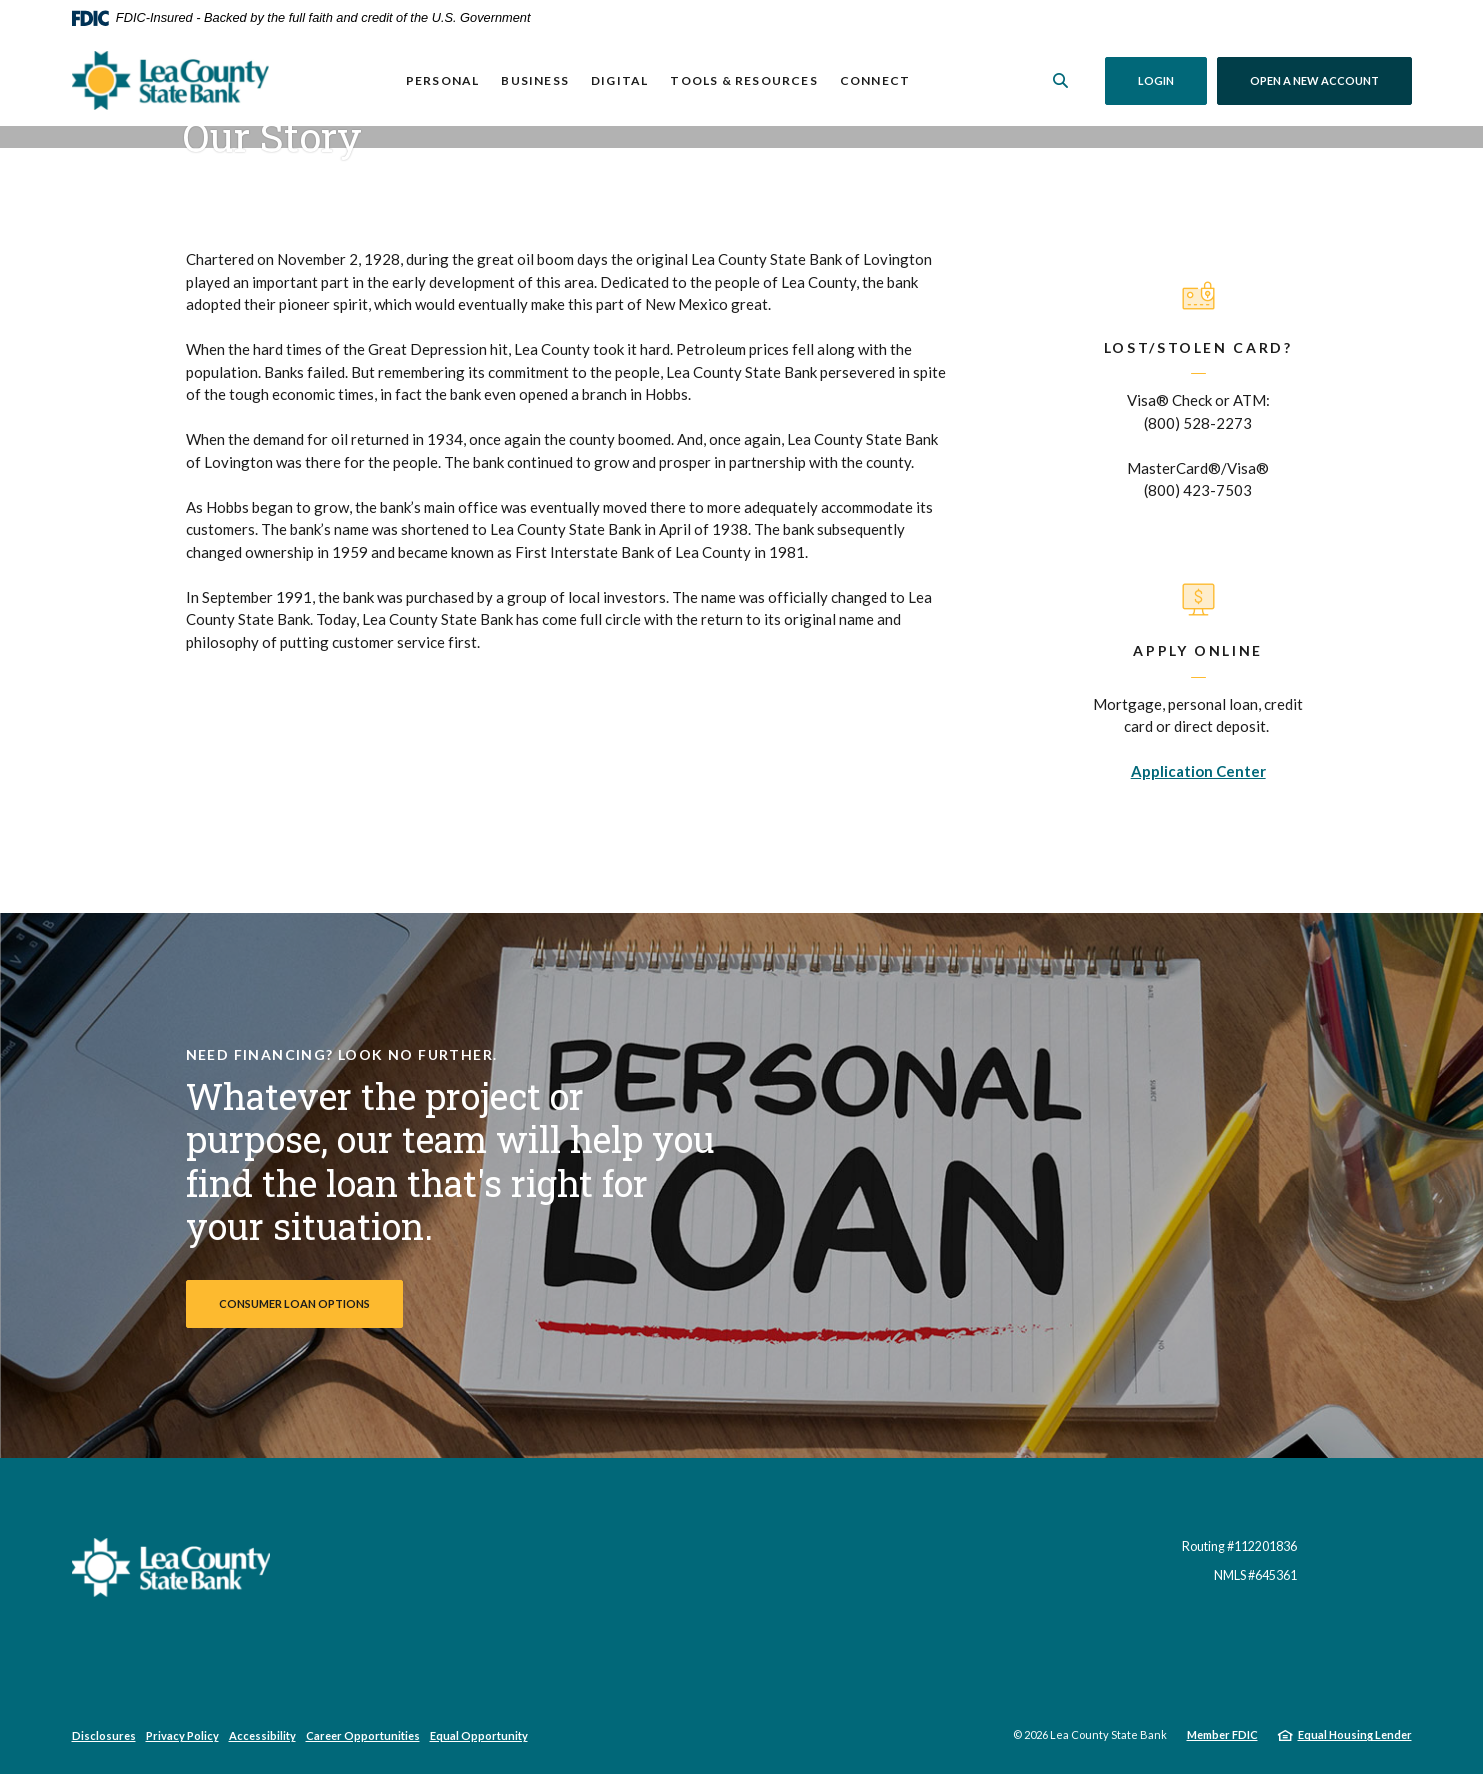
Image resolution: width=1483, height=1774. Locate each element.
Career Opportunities (363, 1735)
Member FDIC (1222, 1734)
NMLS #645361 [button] (1255, 1575)
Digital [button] (619, 80)
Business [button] (535, 80)
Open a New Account (1331, 80)
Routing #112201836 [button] (1239, 1546)
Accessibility (262, 1735)
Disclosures (104, 1735)
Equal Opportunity (479, 1735)
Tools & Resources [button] (743, 80)
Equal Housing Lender (1355, 1734)
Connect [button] (875, 80)
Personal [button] (443, 80)
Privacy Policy (182, 1735)
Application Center (1198, 771)
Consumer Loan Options (294, 1303)
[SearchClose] (1060, 80)
